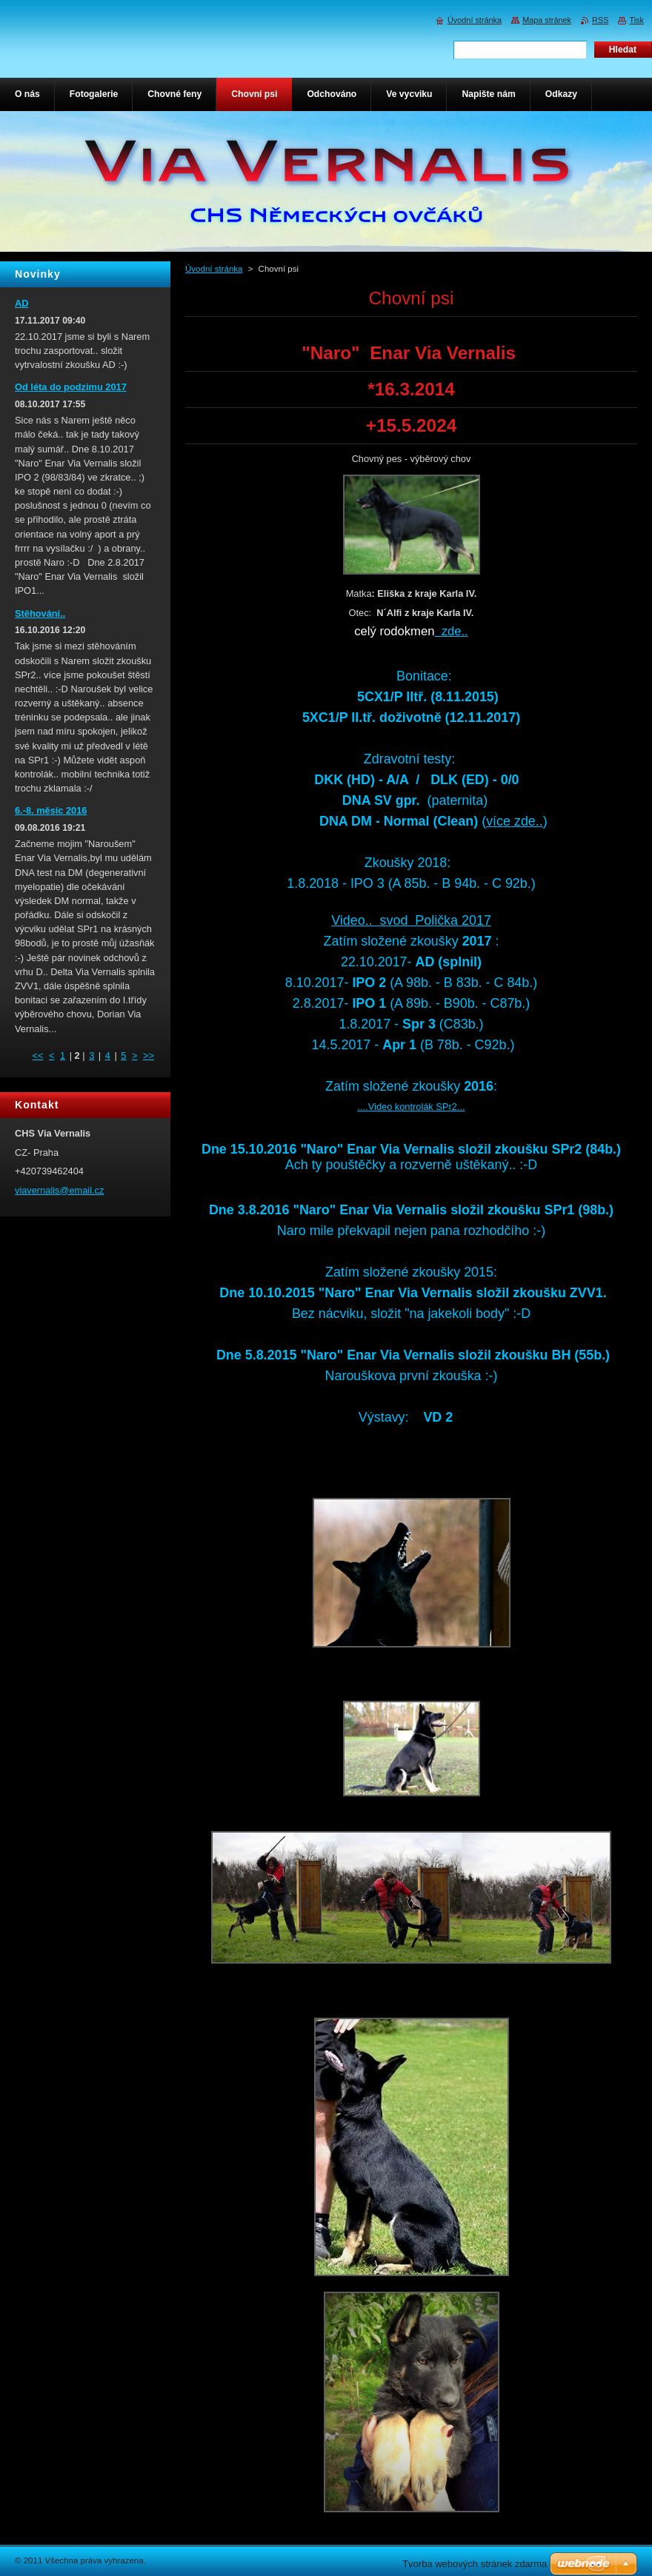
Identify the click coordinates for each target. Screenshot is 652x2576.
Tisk (636, 20)
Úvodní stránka (213, 268)
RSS (600, 20)
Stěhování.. (40, 613)
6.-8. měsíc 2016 (51, 810)
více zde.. (514, 821)
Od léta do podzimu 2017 (71, 386)
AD (21, 303)
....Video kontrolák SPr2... (411, 1106)
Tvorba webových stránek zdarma (474, 2563)
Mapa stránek (546, 20)
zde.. (451, 631)
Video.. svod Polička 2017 (411, 920)
